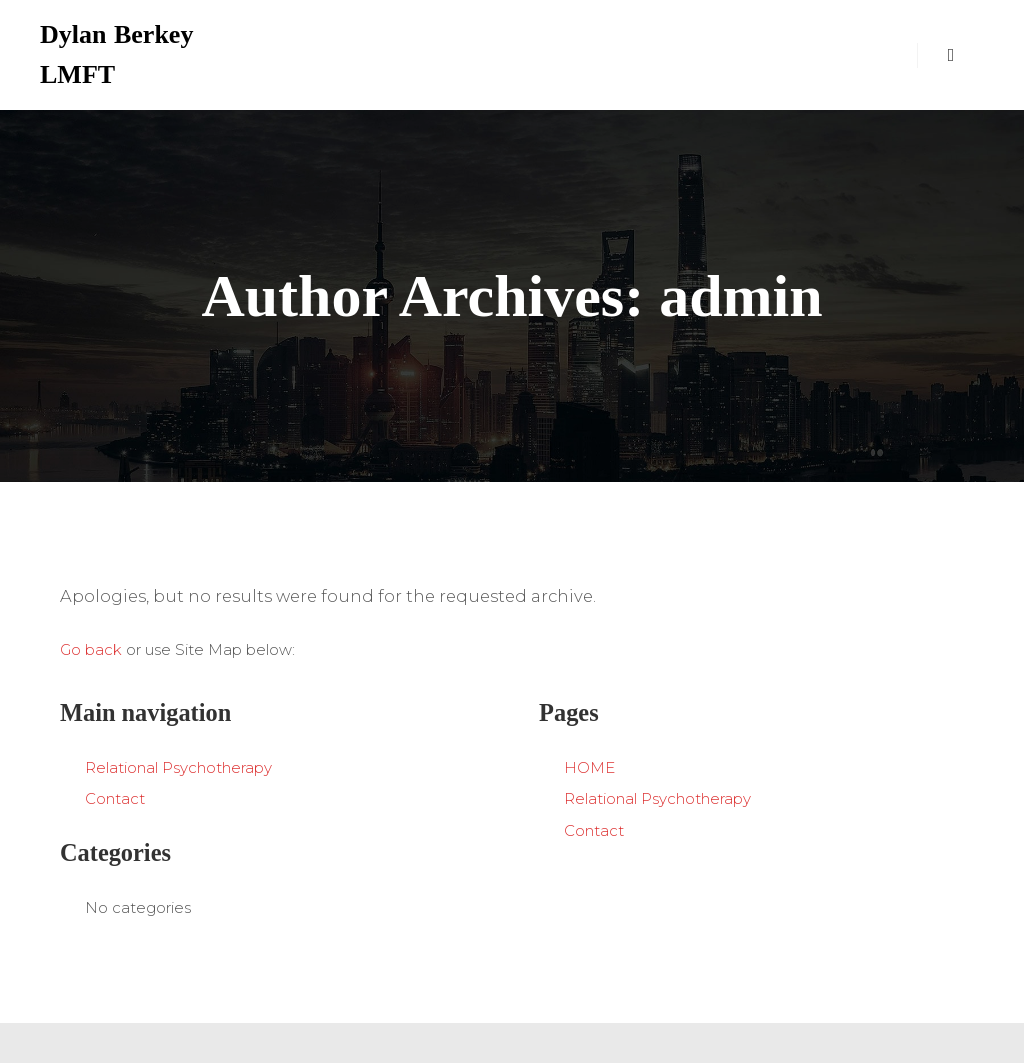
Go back (91, 649)
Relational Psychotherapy (178, 767)
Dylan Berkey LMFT (116, 54)
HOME (589, 767)
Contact (115, 798)
